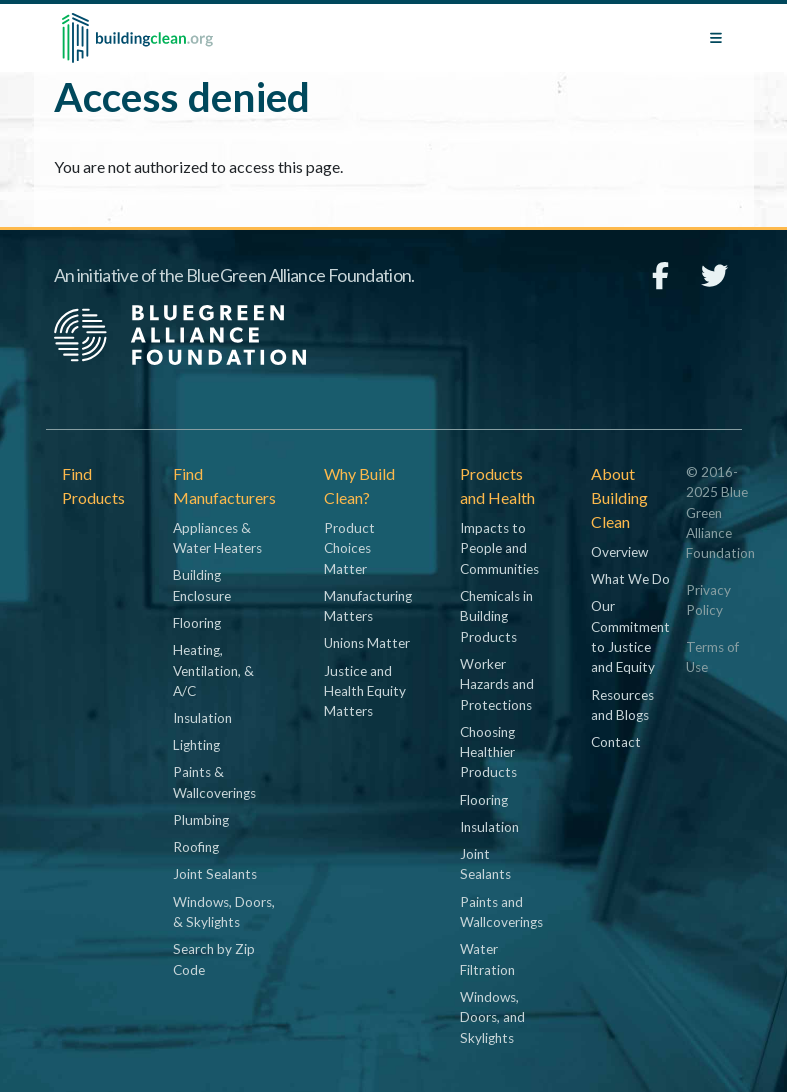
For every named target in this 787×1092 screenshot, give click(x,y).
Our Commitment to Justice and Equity (630, 636)
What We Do (630, 579)
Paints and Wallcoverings (501, 912)
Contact (616, 742)
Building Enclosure (202, 585)
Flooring (197, 623)
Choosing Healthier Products (488, 752)
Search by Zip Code (214, 959)
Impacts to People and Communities (499, 548)
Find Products (93, 485)
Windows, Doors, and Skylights (492, 1017)
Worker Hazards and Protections (497, 684)
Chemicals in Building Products (496, 616)
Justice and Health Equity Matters (365, 691)
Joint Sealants (215, 874)
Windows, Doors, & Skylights (224, 912)
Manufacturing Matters (368, 606)
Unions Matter (367, 643)
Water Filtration (487, 959)
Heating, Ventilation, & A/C (213, 670)
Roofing (196, 847)
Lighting (196, 745)
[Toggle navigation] (716, 38)
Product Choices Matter (349, 548)
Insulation (202, 718)
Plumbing (201, 820)
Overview (619, 552)
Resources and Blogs (622, 705)
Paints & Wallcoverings (214, 782)
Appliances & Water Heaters (217, 538)
